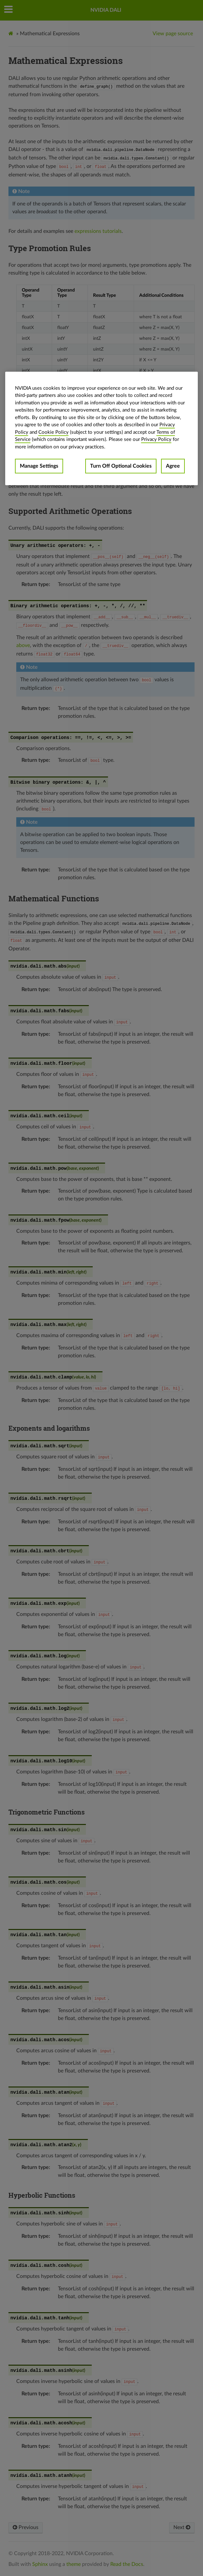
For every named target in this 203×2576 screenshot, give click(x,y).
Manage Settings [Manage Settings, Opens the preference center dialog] (39, 466)
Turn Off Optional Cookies (121, 466)
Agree (173, 466)
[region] (101, 429)
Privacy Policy (156, 439)
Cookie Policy (53, 432)
